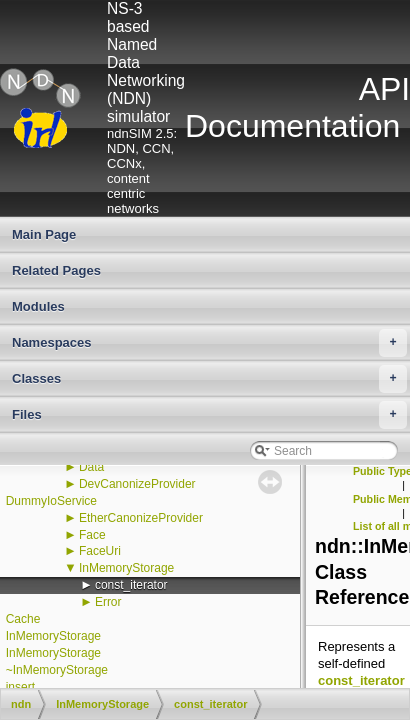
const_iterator (131, 585)
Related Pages (56, 270)
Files (209, 415)
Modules (38, 306)
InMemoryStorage (126, 568)
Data (91, 467)
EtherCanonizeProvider (141, 518)
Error (108, 602)
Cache (23, 619)
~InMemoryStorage (57, 670)
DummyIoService (51, 501)
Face (92, 535)
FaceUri (100, 551)
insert (20, 687)
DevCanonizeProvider (137, 484)
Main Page (44, 234)
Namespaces (209, 343)
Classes (209, 379)
